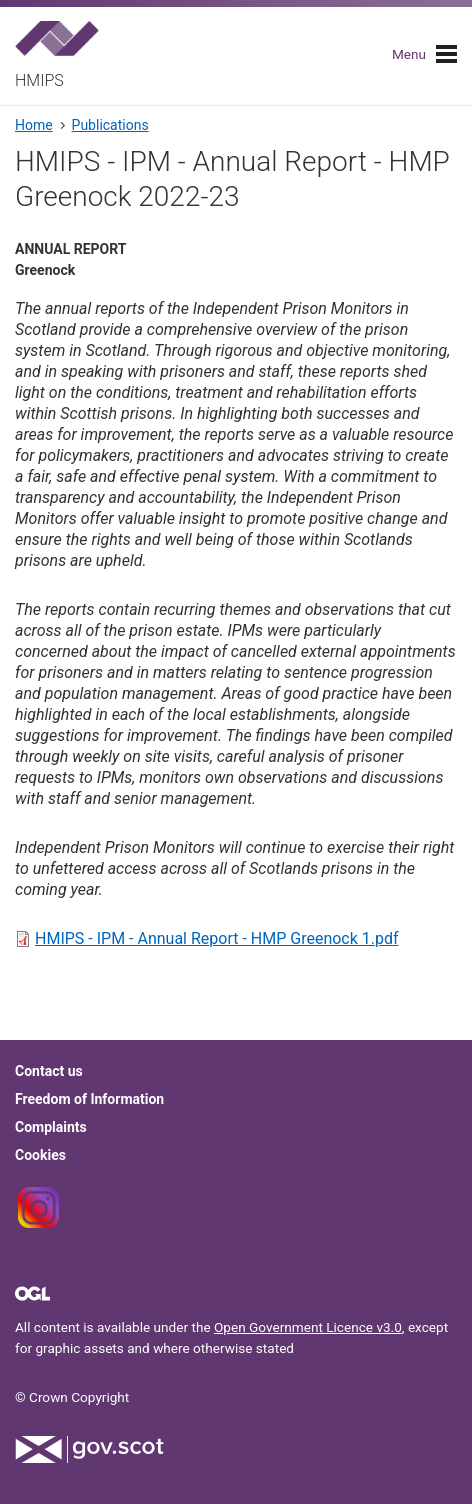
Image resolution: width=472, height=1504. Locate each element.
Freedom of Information (89, 1099)
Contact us (49, 1071)
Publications (110, 125)
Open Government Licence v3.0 (308, 1327)
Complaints (51, 1127)
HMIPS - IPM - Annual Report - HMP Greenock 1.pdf (217, 938)
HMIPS (39, 80)
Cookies (40, 1155)
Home (34, 125)
